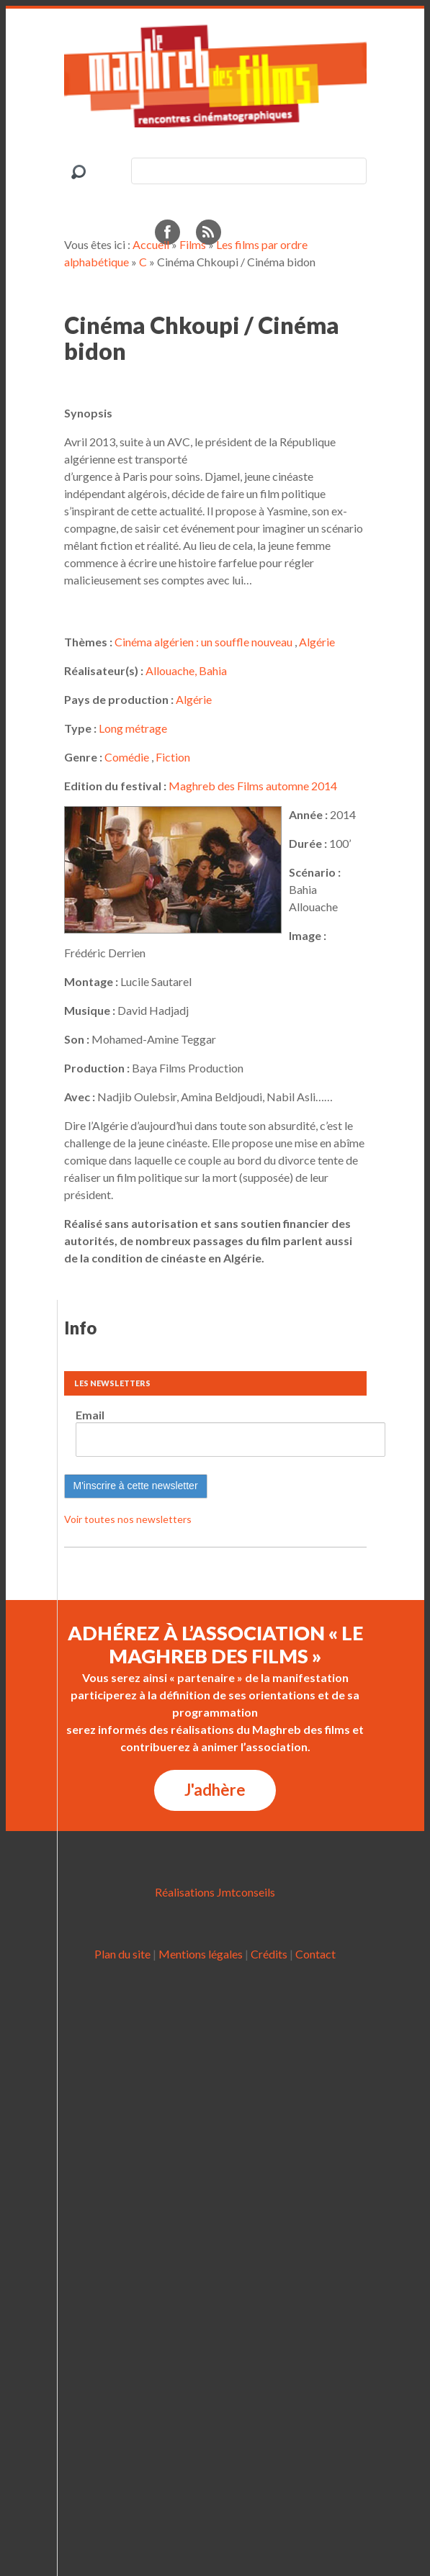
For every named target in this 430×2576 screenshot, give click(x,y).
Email (90, 1415)
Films (192, 244)
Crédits (269, 1954)
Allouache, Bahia (186, 670)
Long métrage (133, 728)
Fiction (173, 757)
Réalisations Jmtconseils (215, 1892)
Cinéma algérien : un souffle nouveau (203, 641)
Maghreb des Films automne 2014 (253, 785)
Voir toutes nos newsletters (128, 1519)
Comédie (126, 757)
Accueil (151, 244)
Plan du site (122, 1954)
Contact (315, 1954)
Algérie (317, 641)
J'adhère (215, 1789)
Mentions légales (200, 1954)
